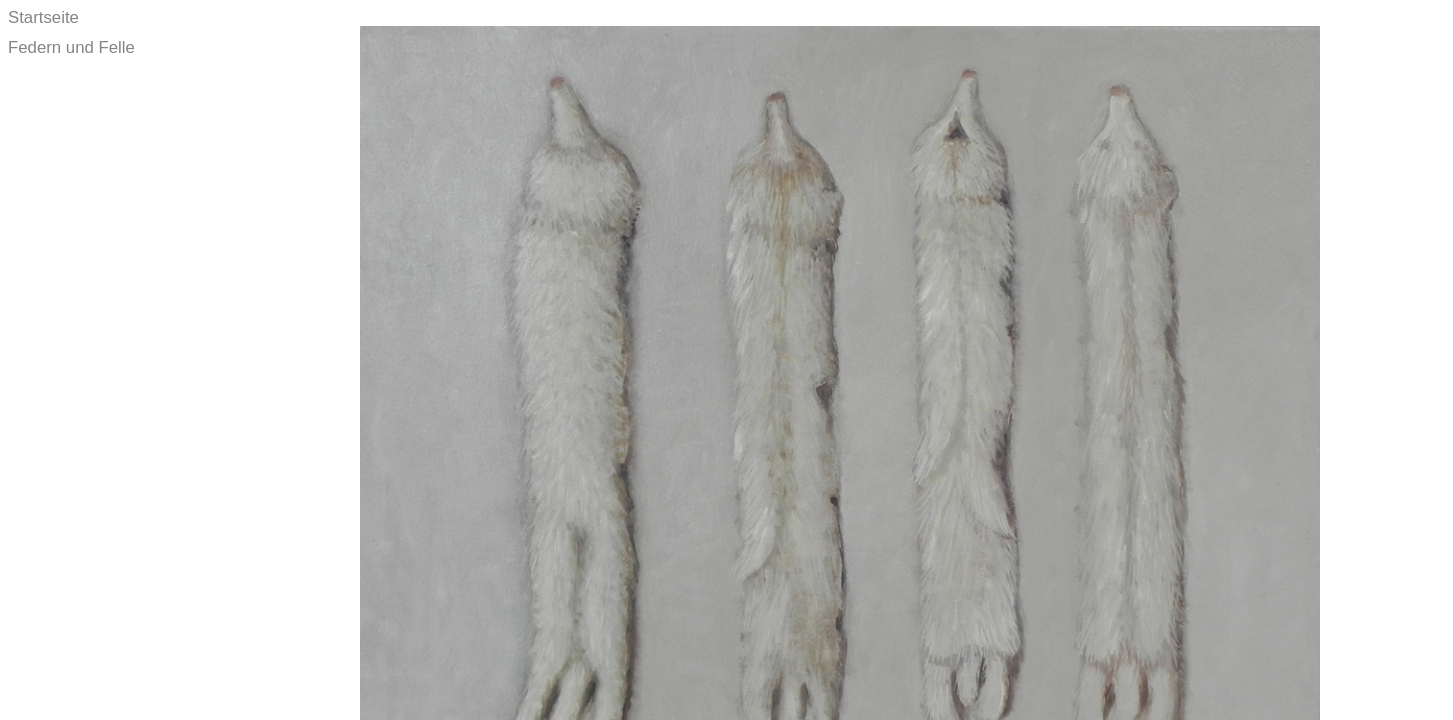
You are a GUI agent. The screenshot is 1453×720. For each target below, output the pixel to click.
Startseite (43, 17)
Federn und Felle (71, 47)
